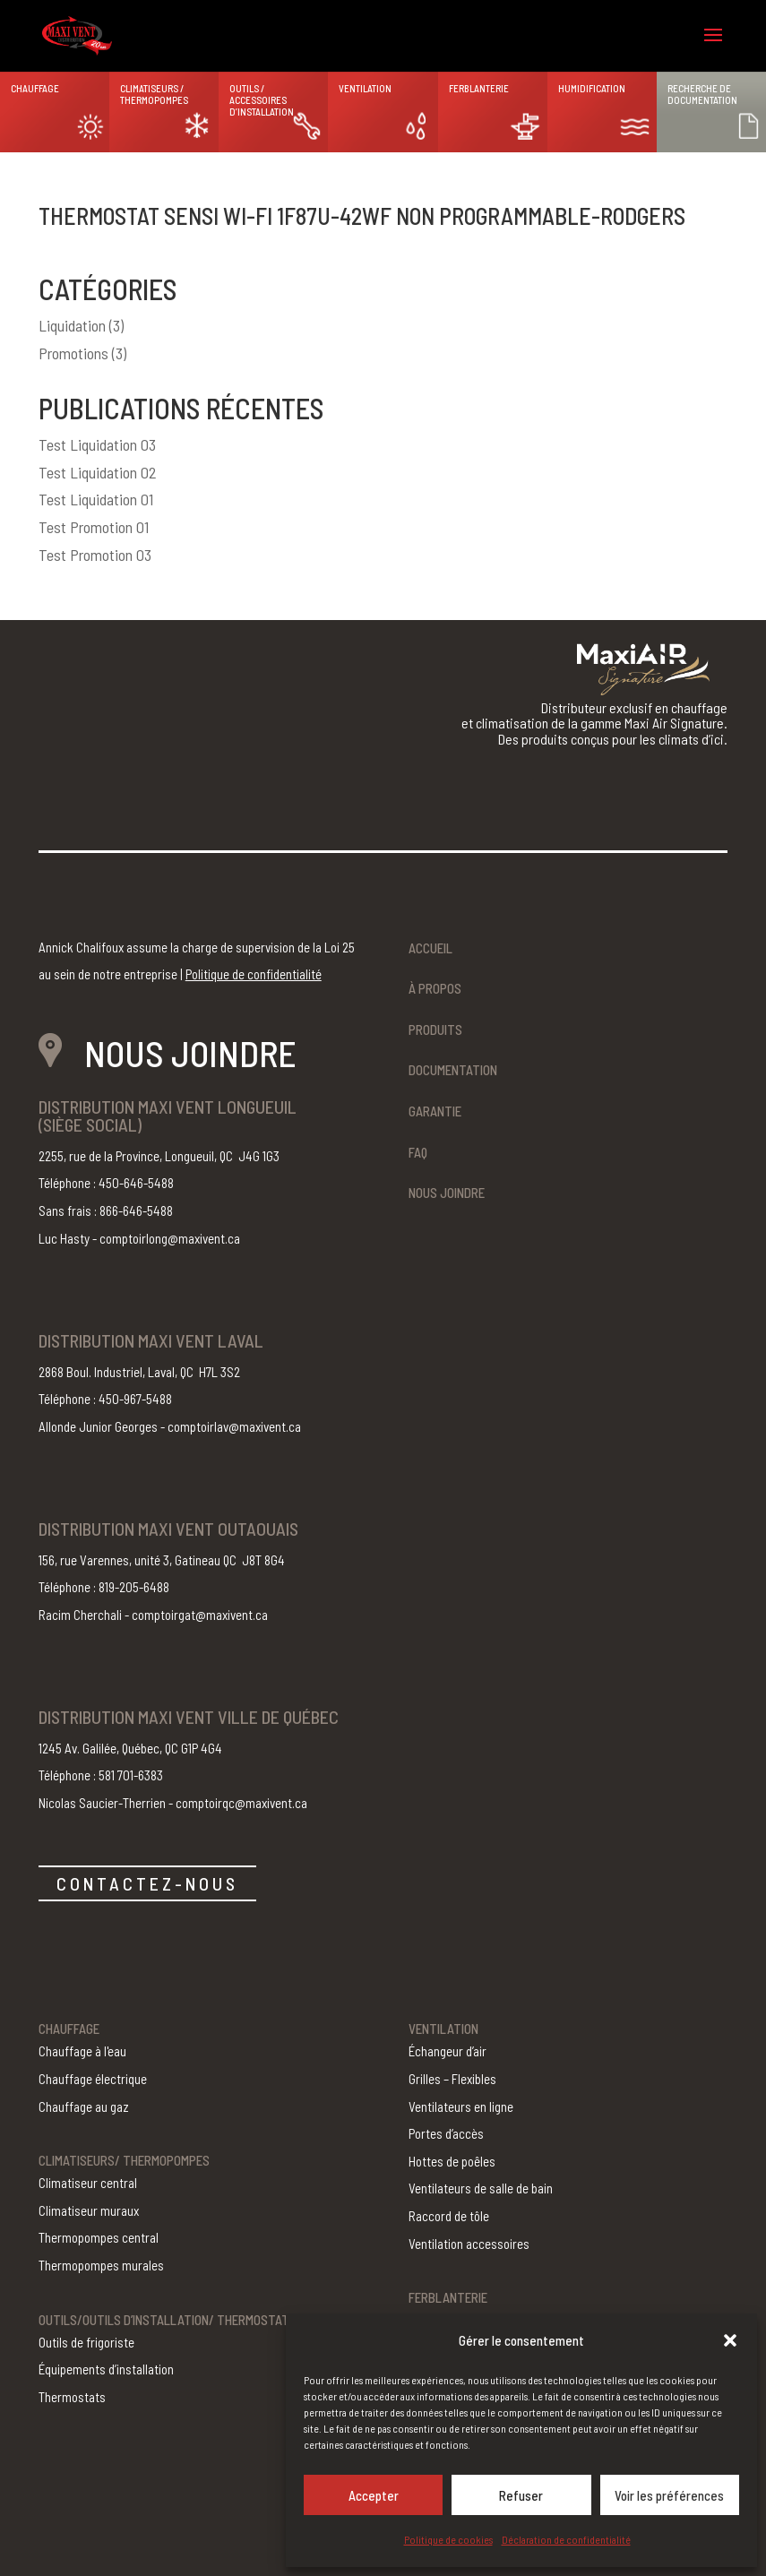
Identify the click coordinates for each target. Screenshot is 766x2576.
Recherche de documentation (702, 94)
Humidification (591, 88)
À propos (435, 988)
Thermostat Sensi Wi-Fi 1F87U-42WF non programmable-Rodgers (362, 215)
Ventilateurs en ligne (461, 2106)
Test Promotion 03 (95, 554)
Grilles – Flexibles (452, 2079)
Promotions (73, 353)
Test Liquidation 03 (97, 444)
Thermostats (72, 2397)
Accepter (374, 2495)
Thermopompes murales (101, 2265)
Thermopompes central (99, 2237)
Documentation (453, 1070)
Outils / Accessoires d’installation (261, 99)
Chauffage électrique (93, 2079)
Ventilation (365, 88)
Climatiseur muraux (89, 2210)
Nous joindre (447, 1193)
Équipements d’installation (106, 2369)
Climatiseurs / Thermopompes (154, 94)
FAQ (418, 1152)
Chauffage (35, 88)
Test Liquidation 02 (98, 472)
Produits (435, 1029)
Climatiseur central (88, 2183)
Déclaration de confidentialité (566, 2539)
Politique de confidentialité (253, 974)
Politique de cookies (448, 2539)
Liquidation (72, 325)
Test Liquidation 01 (96, 499)
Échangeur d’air (447, 2051)
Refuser (521, 2495)
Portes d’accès (446, 2133)
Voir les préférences (669, 2495)
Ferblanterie (479, 88)
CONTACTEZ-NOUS (147, 1883)
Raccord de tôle (449, 2216)
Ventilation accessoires (469, 2244)
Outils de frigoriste (86, 2342)
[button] (730, 2340)
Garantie (435, 1111)
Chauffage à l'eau (82, 2051)
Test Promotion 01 (94, 527)
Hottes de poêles (452, 2161)
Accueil (430, 948)
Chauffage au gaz (84, 2106)
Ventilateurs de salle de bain (481, 2188)
